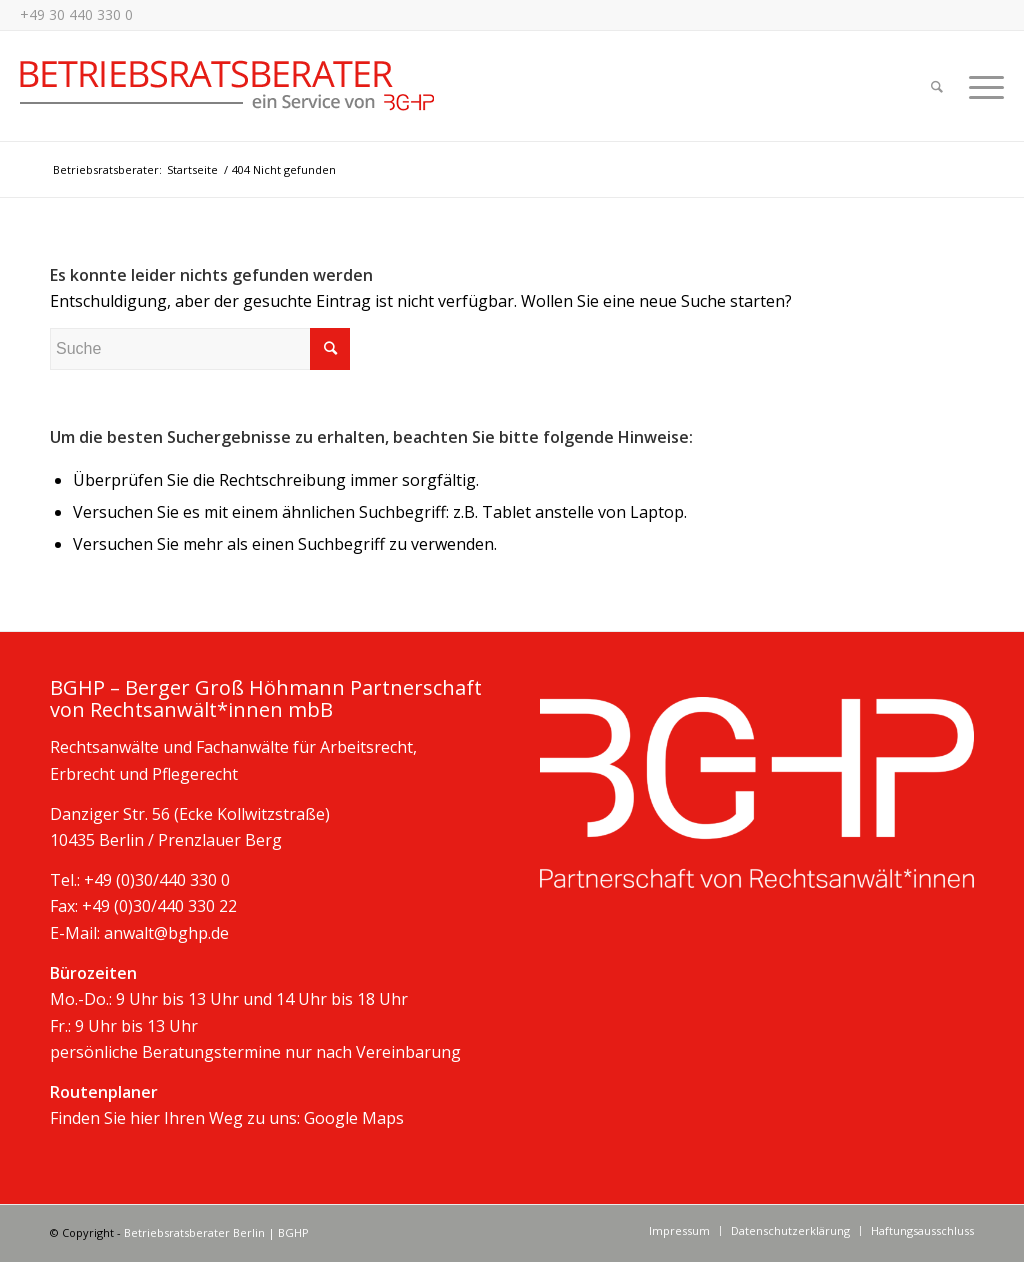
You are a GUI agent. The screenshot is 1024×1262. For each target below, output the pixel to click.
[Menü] (980, 86)
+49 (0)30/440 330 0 (157, 880)
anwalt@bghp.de (166, 933)
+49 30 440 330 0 (76, 14)
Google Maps (354, 1118)
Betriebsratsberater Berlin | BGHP (216, 1232)
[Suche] (937, 86)
